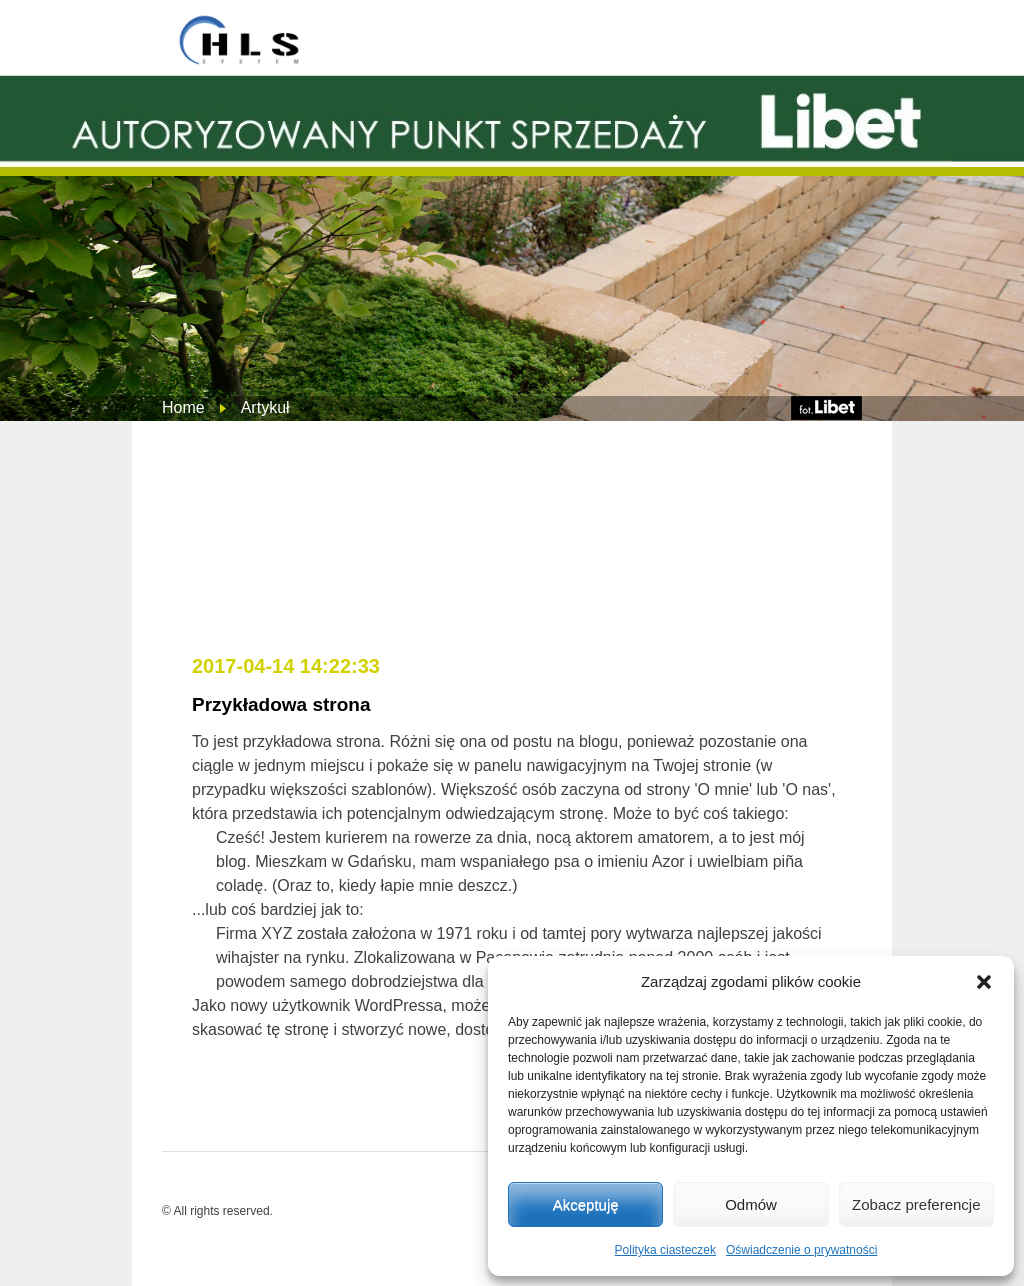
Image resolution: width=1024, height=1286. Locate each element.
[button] (984, 982)
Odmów (751, 1204)
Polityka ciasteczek (665, 1250)
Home (183, 407)
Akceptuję (586, 1204)
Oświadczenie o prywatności (801, 1250)
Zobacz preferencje (916, 1204)
